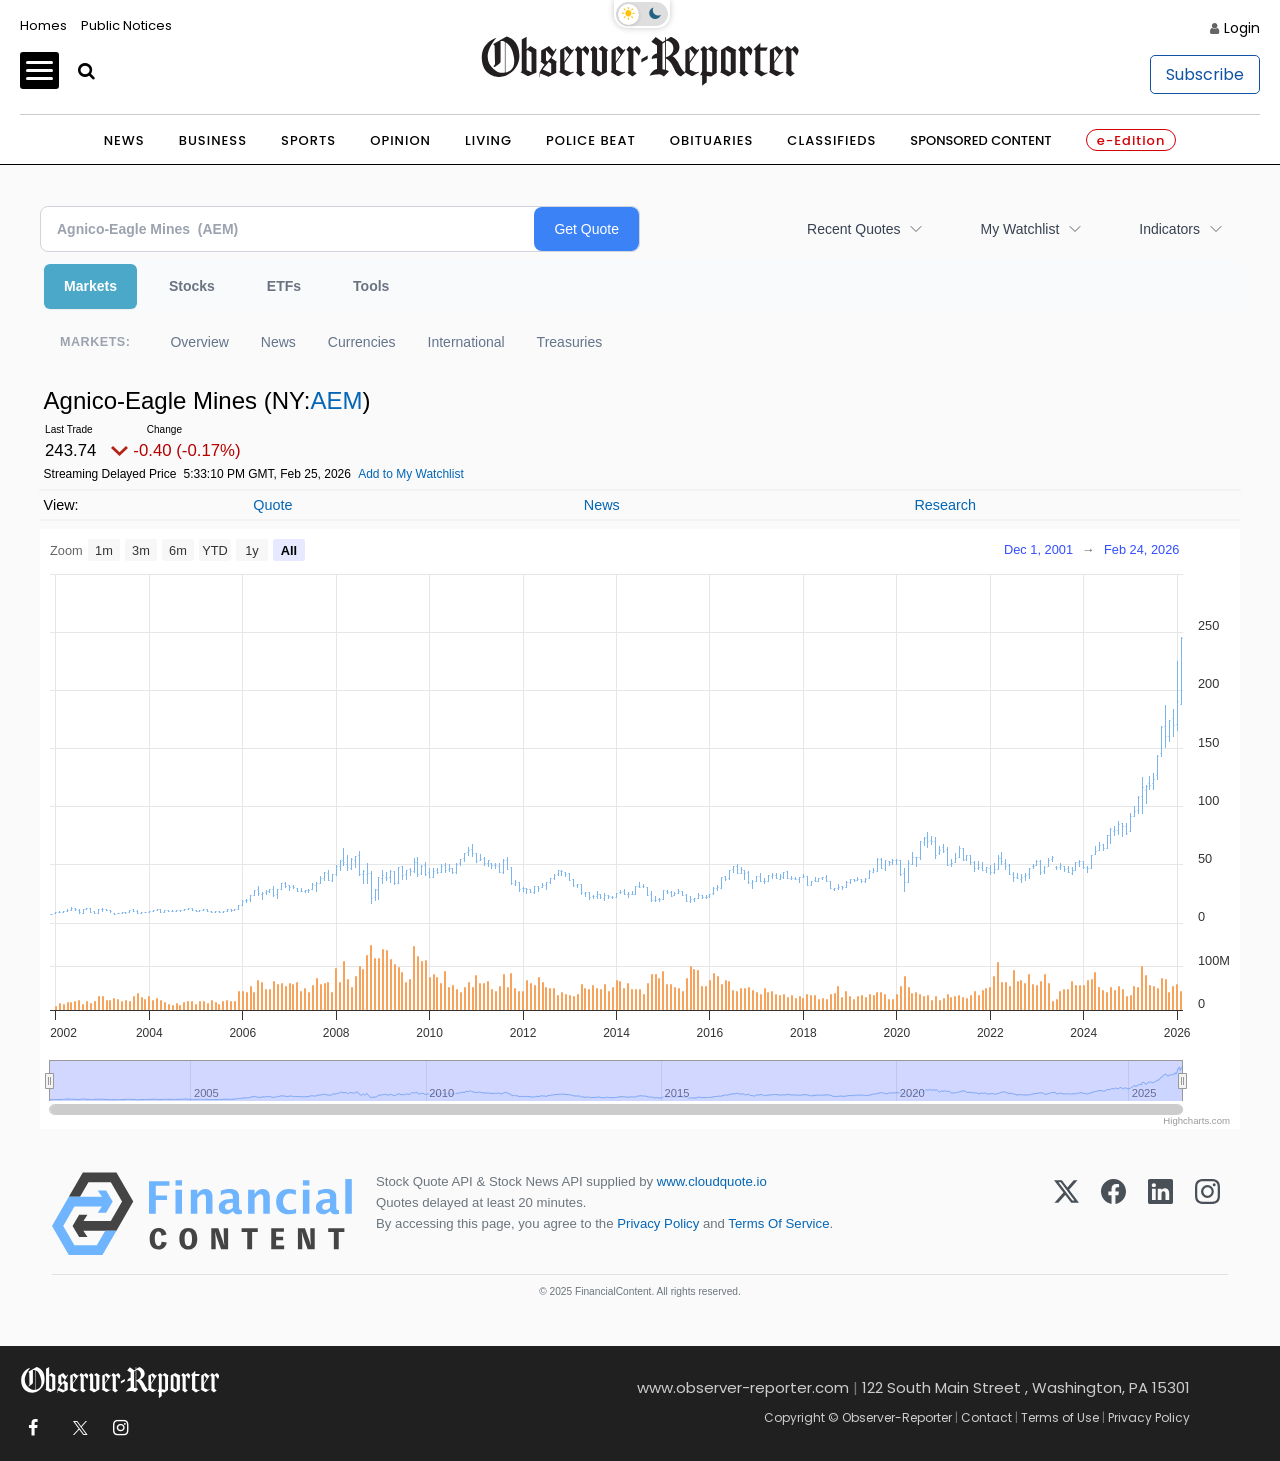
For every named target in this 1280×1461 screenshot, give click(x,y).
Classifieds (831, 140)
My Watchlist (1019, 229)
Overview (199, 342)
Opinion (400, 140)
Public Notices (126, 25)
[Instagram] (1207, 1214)
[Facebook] (1113, 1214)
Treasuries (570, 342)
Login (1242, 28)
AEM (336, 400)
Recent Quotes (853, 229)
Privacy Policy (658, 1223)
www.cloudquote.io (712, 1181)
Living (488, 140)
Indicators (1169, 229)
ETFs (284, 286)
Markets (90, 286)
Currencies (362, 342)
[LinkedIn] (1160, 1214)
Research (945, 505)
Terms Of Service (778, 1223)
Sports (308, 140)
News (124, 140)
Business (213, 140)
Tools (371, 286)
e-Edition (1131, 140)
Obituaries (712, 140)
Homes (43, 25)
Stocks (192, 286)
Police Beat (591, 140)
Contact (986, 1417)
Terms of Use (1060, 1417)
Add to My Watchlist (411, 474)
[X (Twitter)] (1066, 1214)
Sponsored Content (980, 140)
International (466, 342)
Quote (272, 505)
